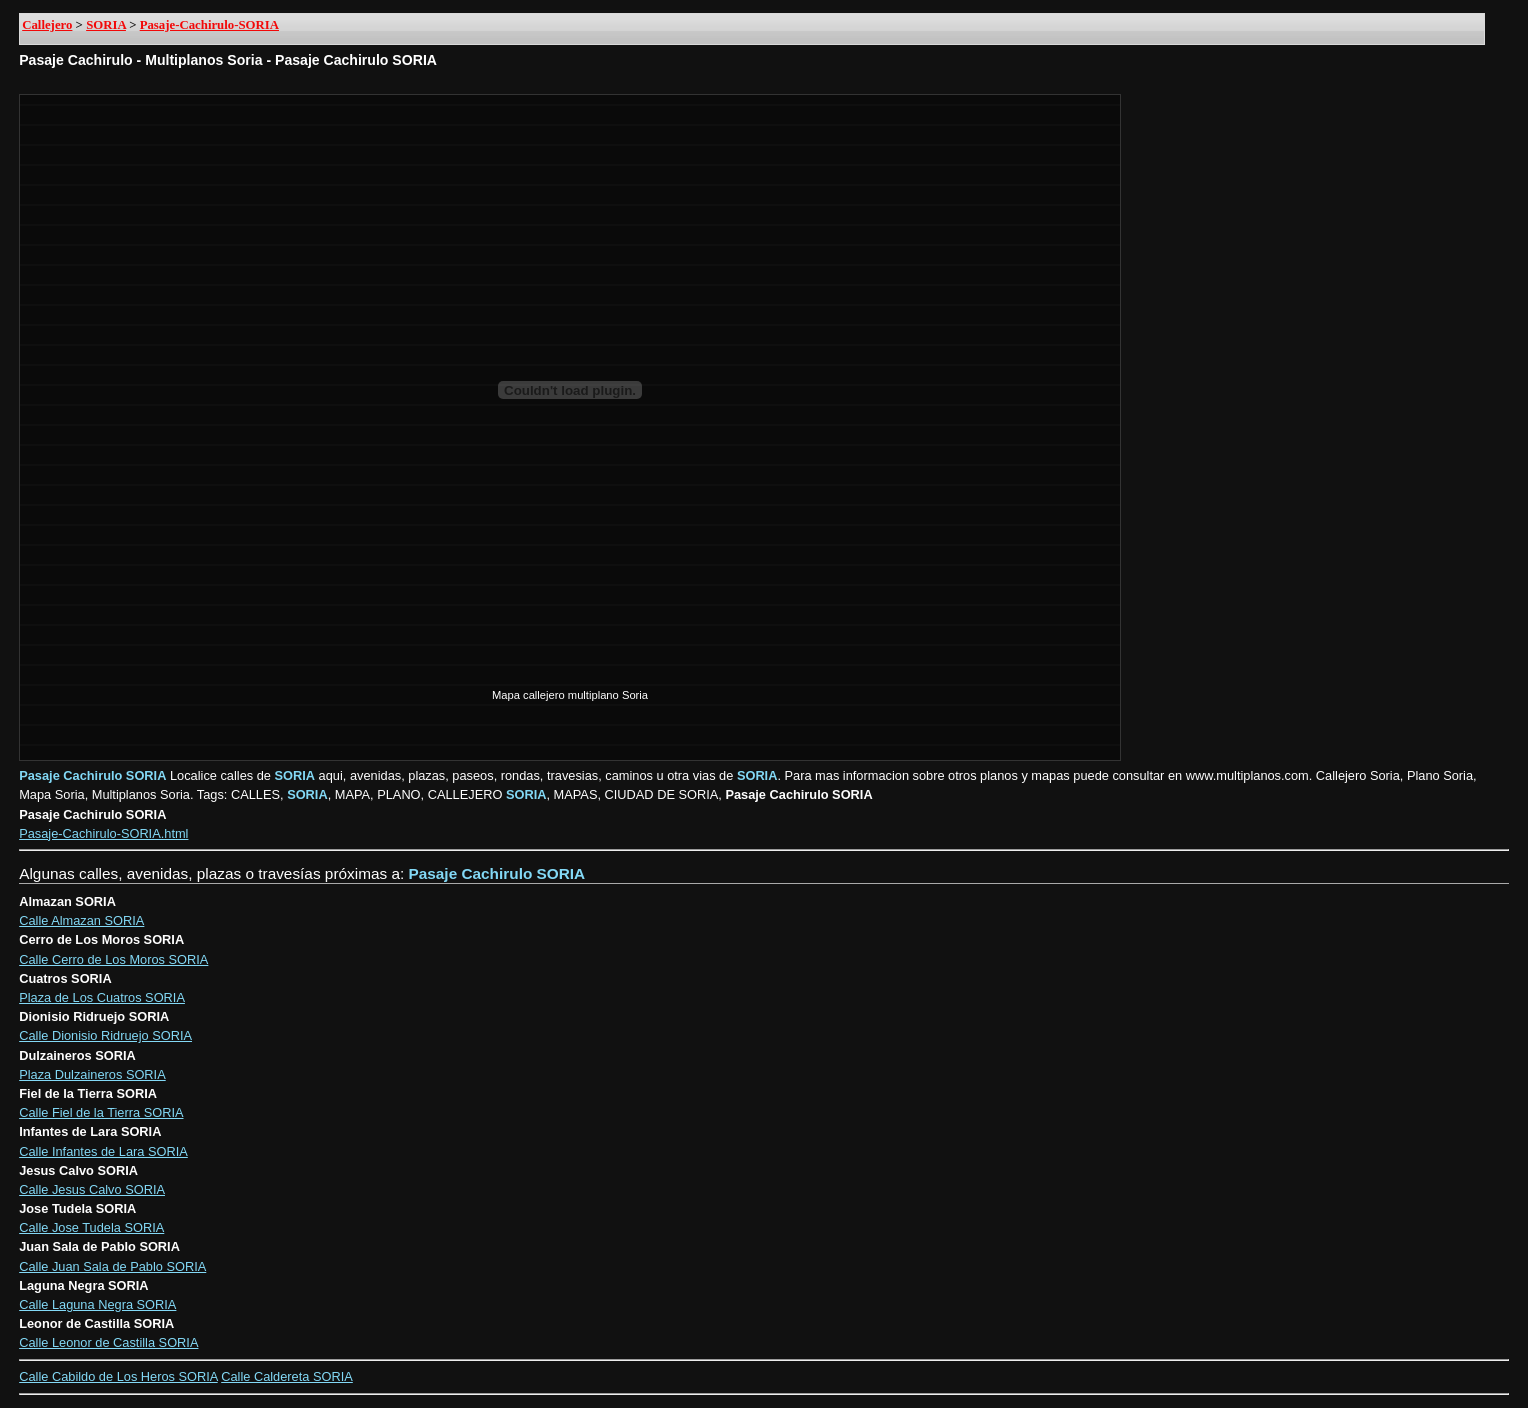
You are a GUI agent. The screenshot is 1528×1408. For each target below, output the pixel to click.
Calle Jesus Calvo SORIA (92, 1189)
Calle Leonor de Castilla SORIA (108, 1342)
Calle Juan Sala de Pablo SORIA (112, 1266)
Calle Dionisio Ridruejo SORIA (105, 1035)
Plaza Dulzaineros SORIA (92, 1074)
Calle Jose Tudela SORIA (91, 1227)
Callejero (47, 25)
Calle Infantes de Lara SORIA (103, 1151)
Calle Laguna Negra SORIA (97, 1304)
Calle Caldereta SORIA (287, 1376)
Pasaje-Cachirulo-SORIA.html (103, 833)
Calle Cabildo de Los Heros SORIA (118, 1376)
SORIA (106, 25)
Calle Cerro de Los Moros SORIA (113, 959)
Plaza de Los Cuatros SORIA (102, 997)
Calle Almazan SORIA (81, 920)
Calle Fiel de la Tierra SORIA (101, 1112)
